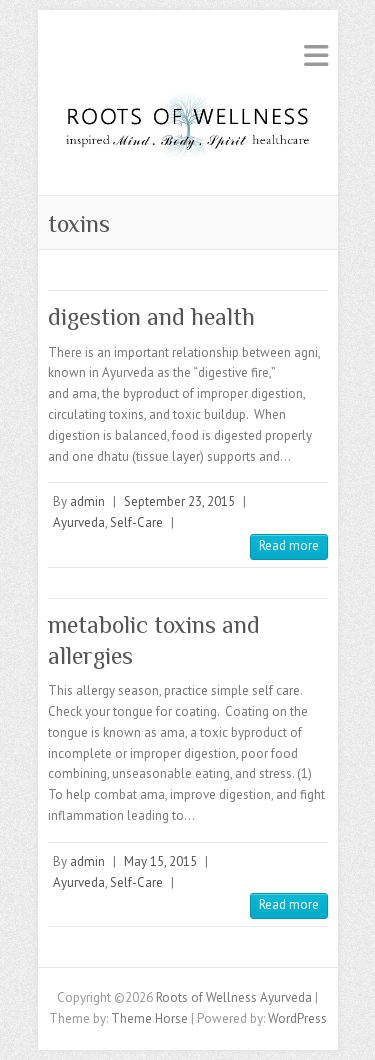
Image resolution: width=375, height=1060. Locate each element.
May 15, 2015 (160, 861)
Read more (289, 545)
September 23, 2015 (179, 501)
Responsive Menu (316, 55)
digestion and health (151, 316)
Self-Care (136, 522)
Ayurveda (79, 522)
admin (87, 501)
